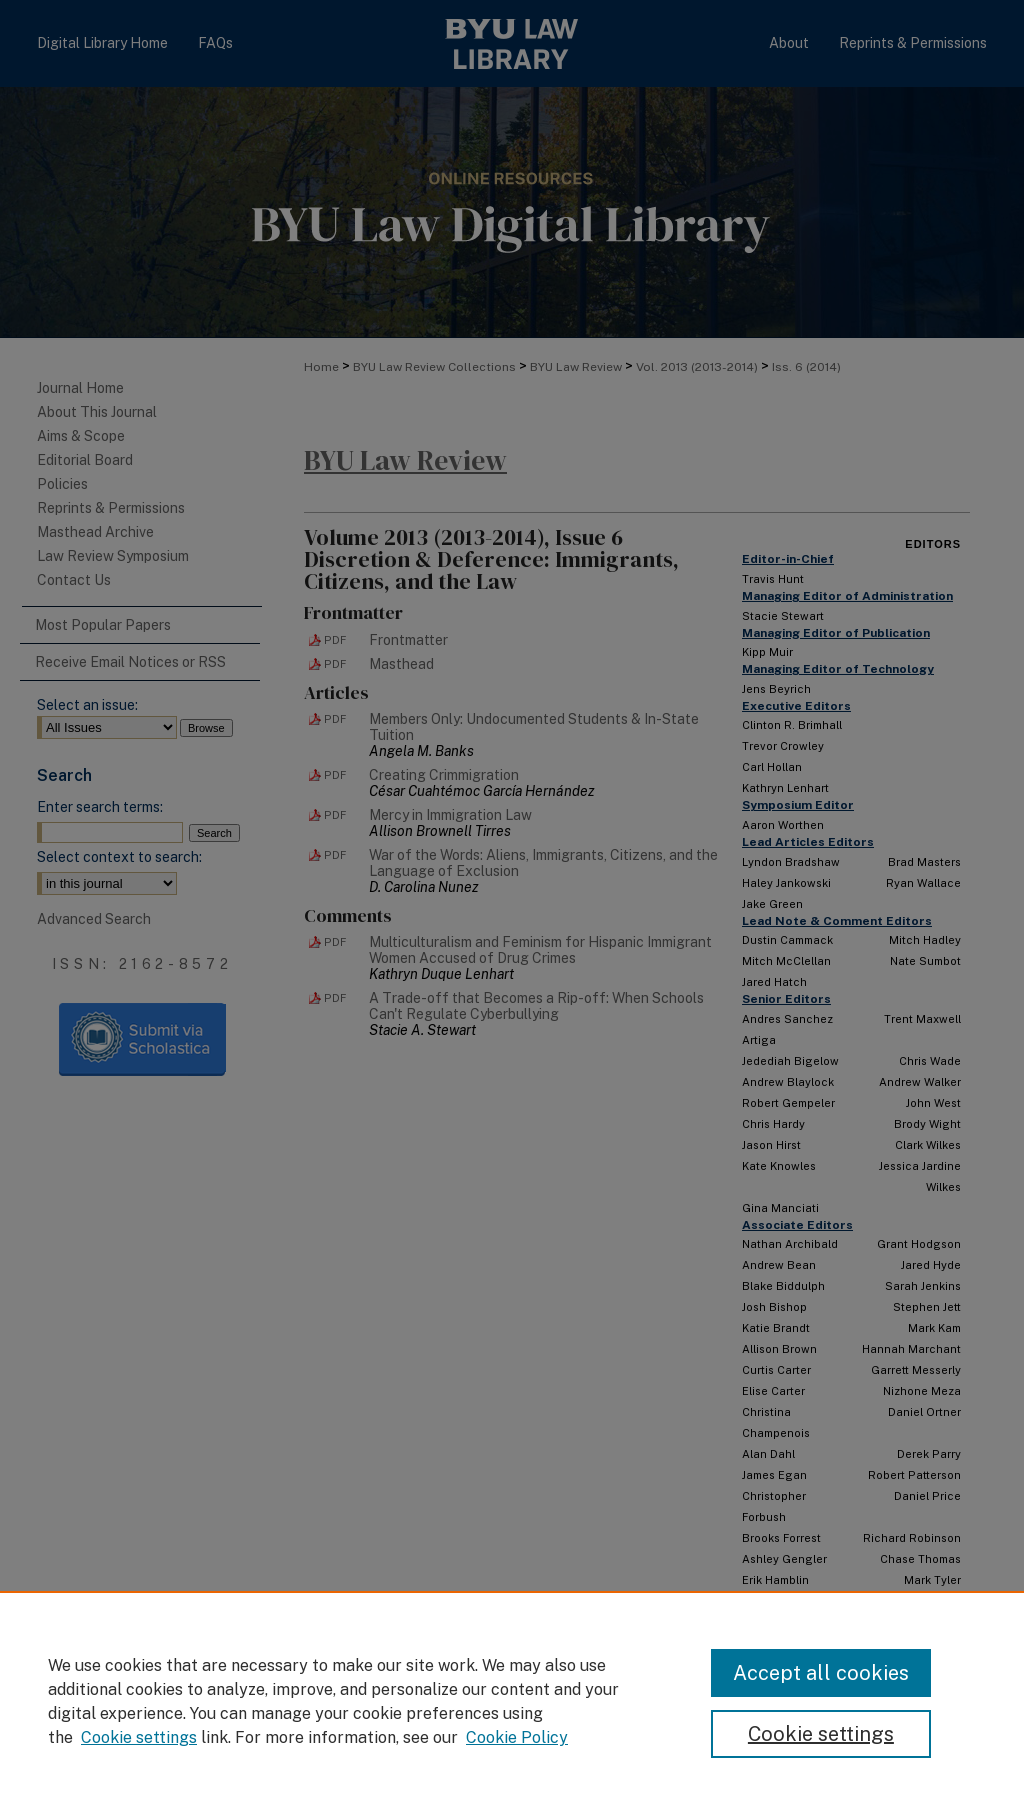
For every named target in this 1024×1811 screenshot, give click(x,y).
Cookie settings (139, 1737)
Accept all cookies (821, 1673)
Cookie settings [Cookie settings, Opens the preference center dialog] (821, 1734)
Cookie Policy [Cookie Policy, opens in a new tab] (517, 1737)
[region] (512, 1701)
